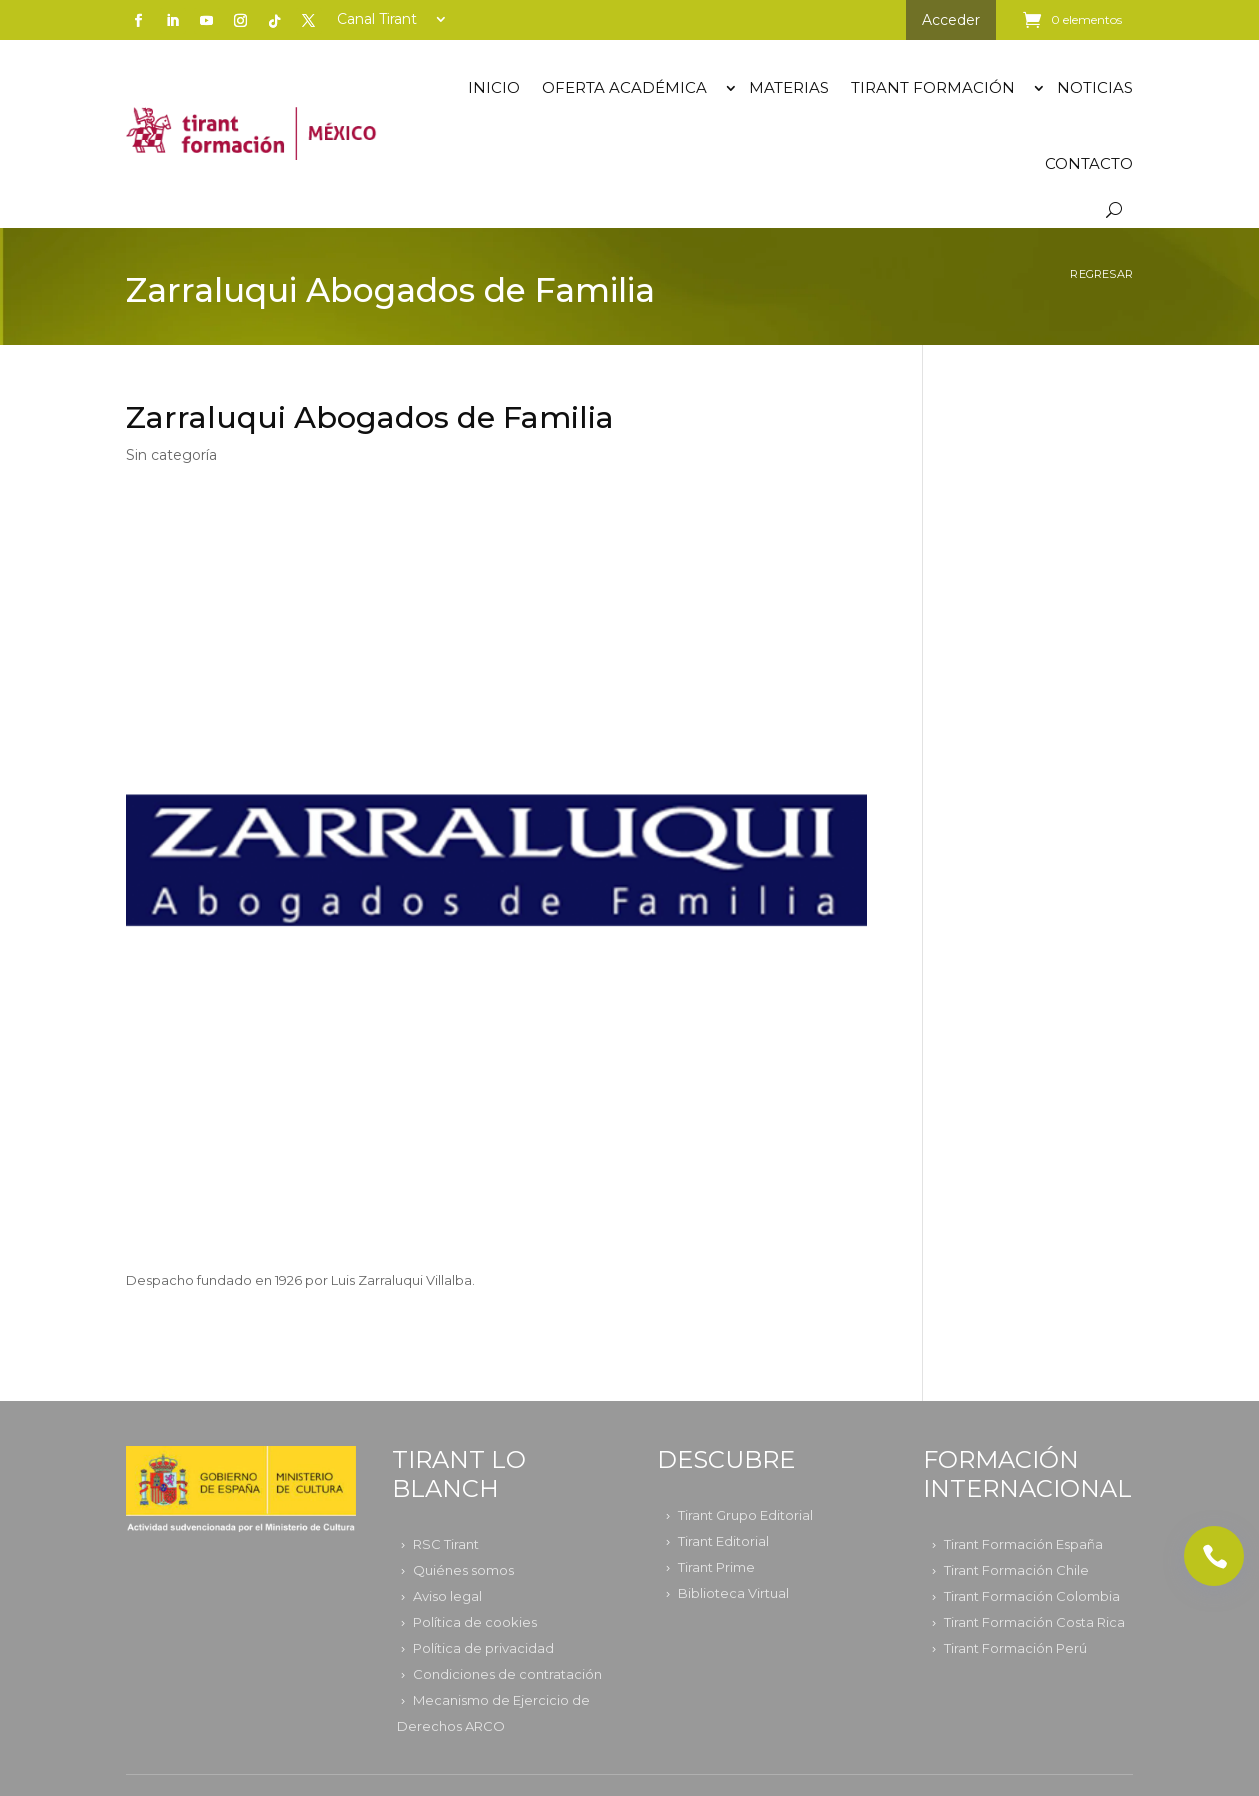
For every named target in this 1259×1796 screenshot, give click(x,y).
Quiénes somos (463, 1570)
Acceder (951, 20)
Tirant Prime (716, 1567)
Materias (789, 87)
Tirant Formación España (1023, 1544)
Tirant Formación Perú (1015, 1648)
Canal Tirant (377, 20)
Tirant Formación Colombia (1032, 1596)
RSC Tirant (446, 1544)
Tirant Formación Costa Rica (1034, 1622)
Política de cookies (475, 1622)
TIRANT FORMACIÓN (933, 87)
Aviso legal (447, 1596)
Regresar (1101, 274)
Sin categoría (171, 455)
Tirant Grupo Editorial (745, 1515)
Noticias (1095, 87)
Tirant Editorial (723, 1541)
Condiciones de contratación (507, 1674)
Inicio (494, 87)
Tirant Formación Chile (1016, 1570)
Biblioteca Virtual (733, 1593)
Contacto (1089, 163)
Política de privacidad (483, 1648)
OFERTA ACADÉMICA (624, 87)
